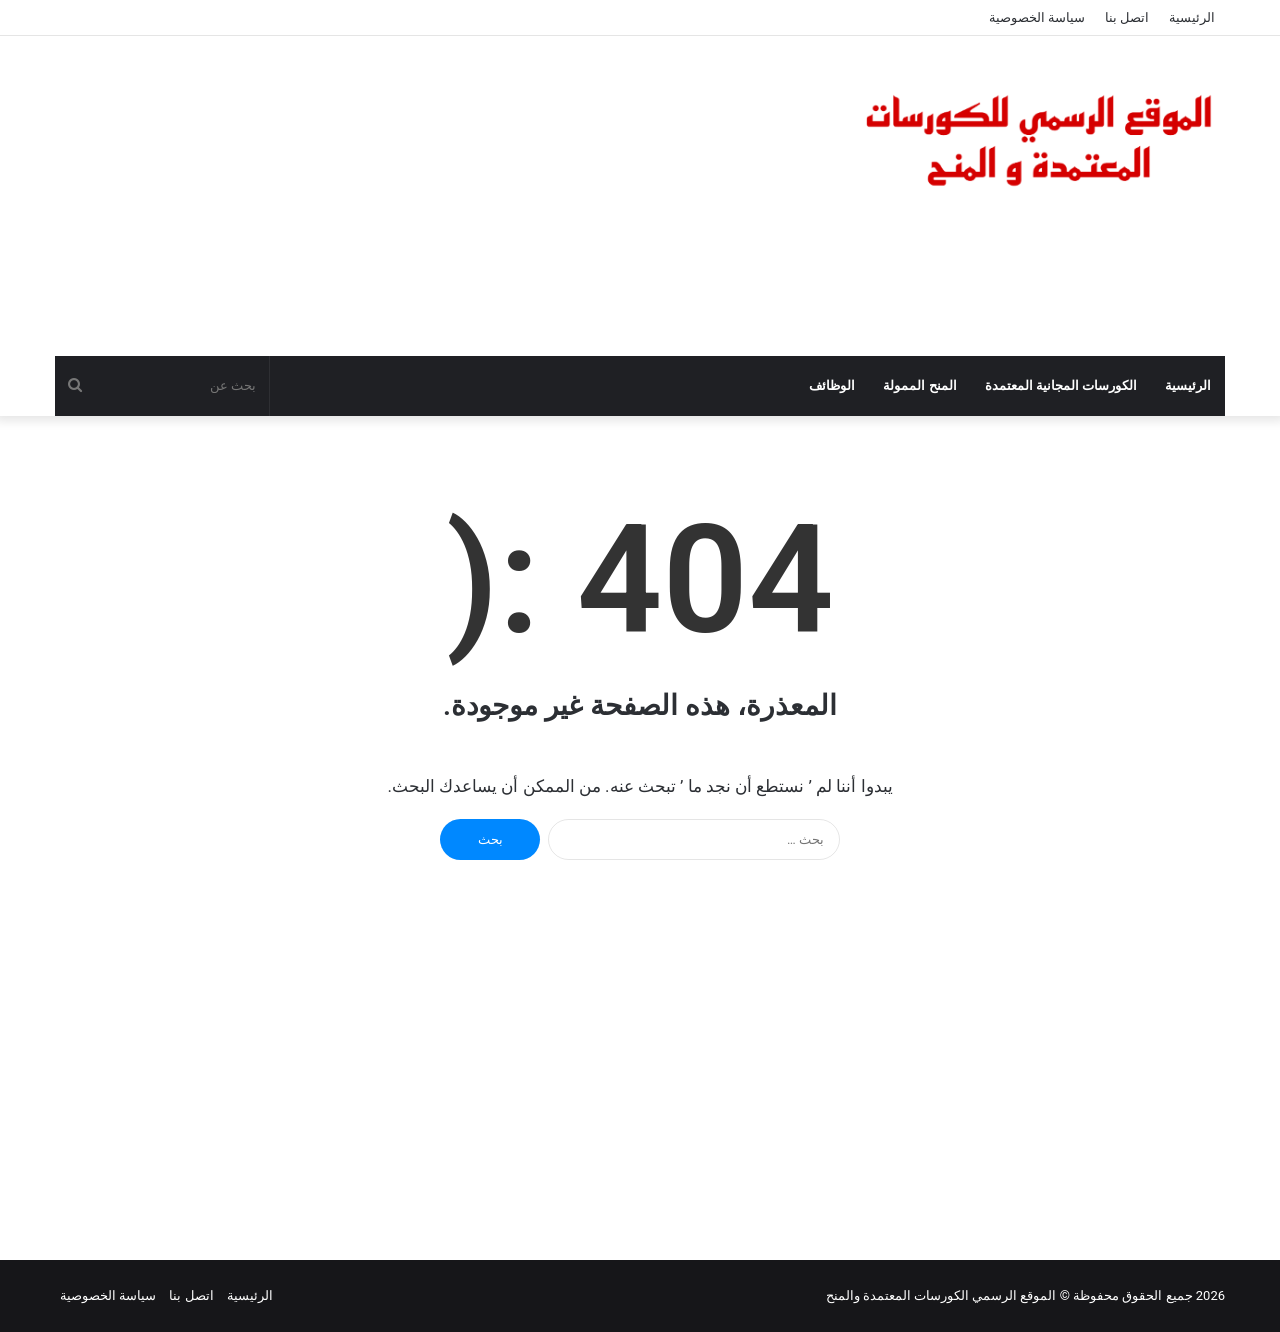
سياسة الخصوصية (1037, 17)
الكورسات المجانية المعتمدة (1061, 385)
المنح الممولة (919, 385)
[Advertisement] (440, 196)
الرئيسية (1192, 17)
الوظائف (832, 385)
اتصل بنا (1127, 17)
